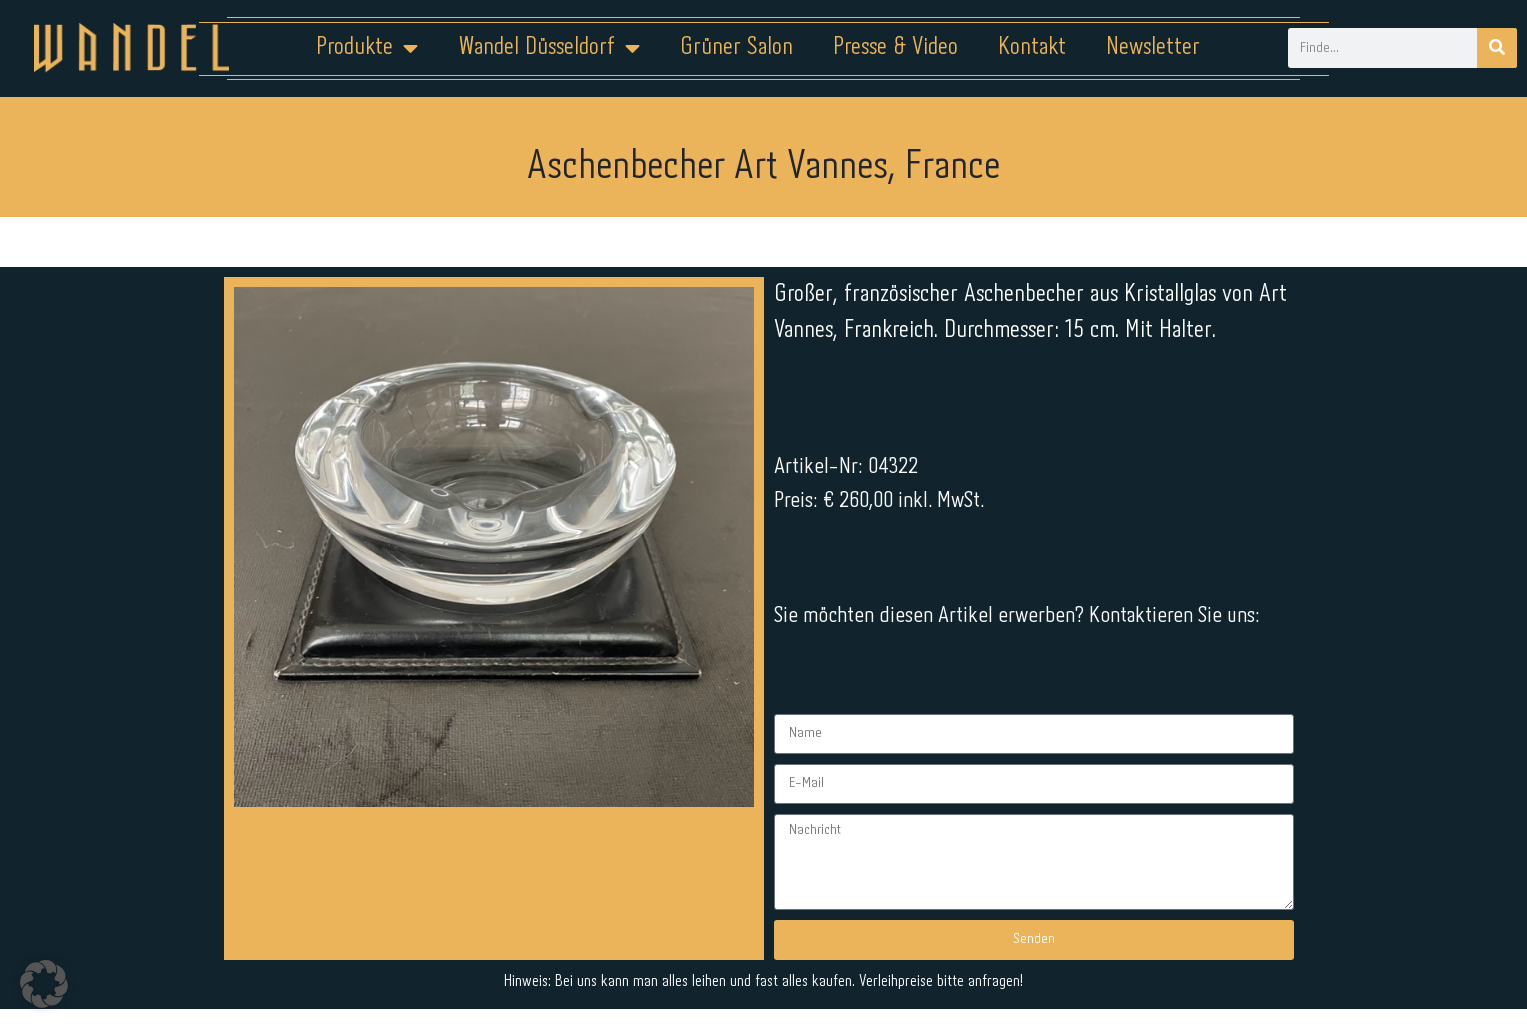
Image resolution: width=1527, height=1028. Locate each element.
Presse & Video (895, 47)
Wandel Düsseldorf (549, 48)
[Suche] (1497, 48)
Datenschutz (775, 965)
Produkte (367, 48)
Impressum (642, 965)
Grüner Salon (736, 47)
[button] (44, 984)
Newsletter (1153, 47)
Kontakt (1032, 47)
